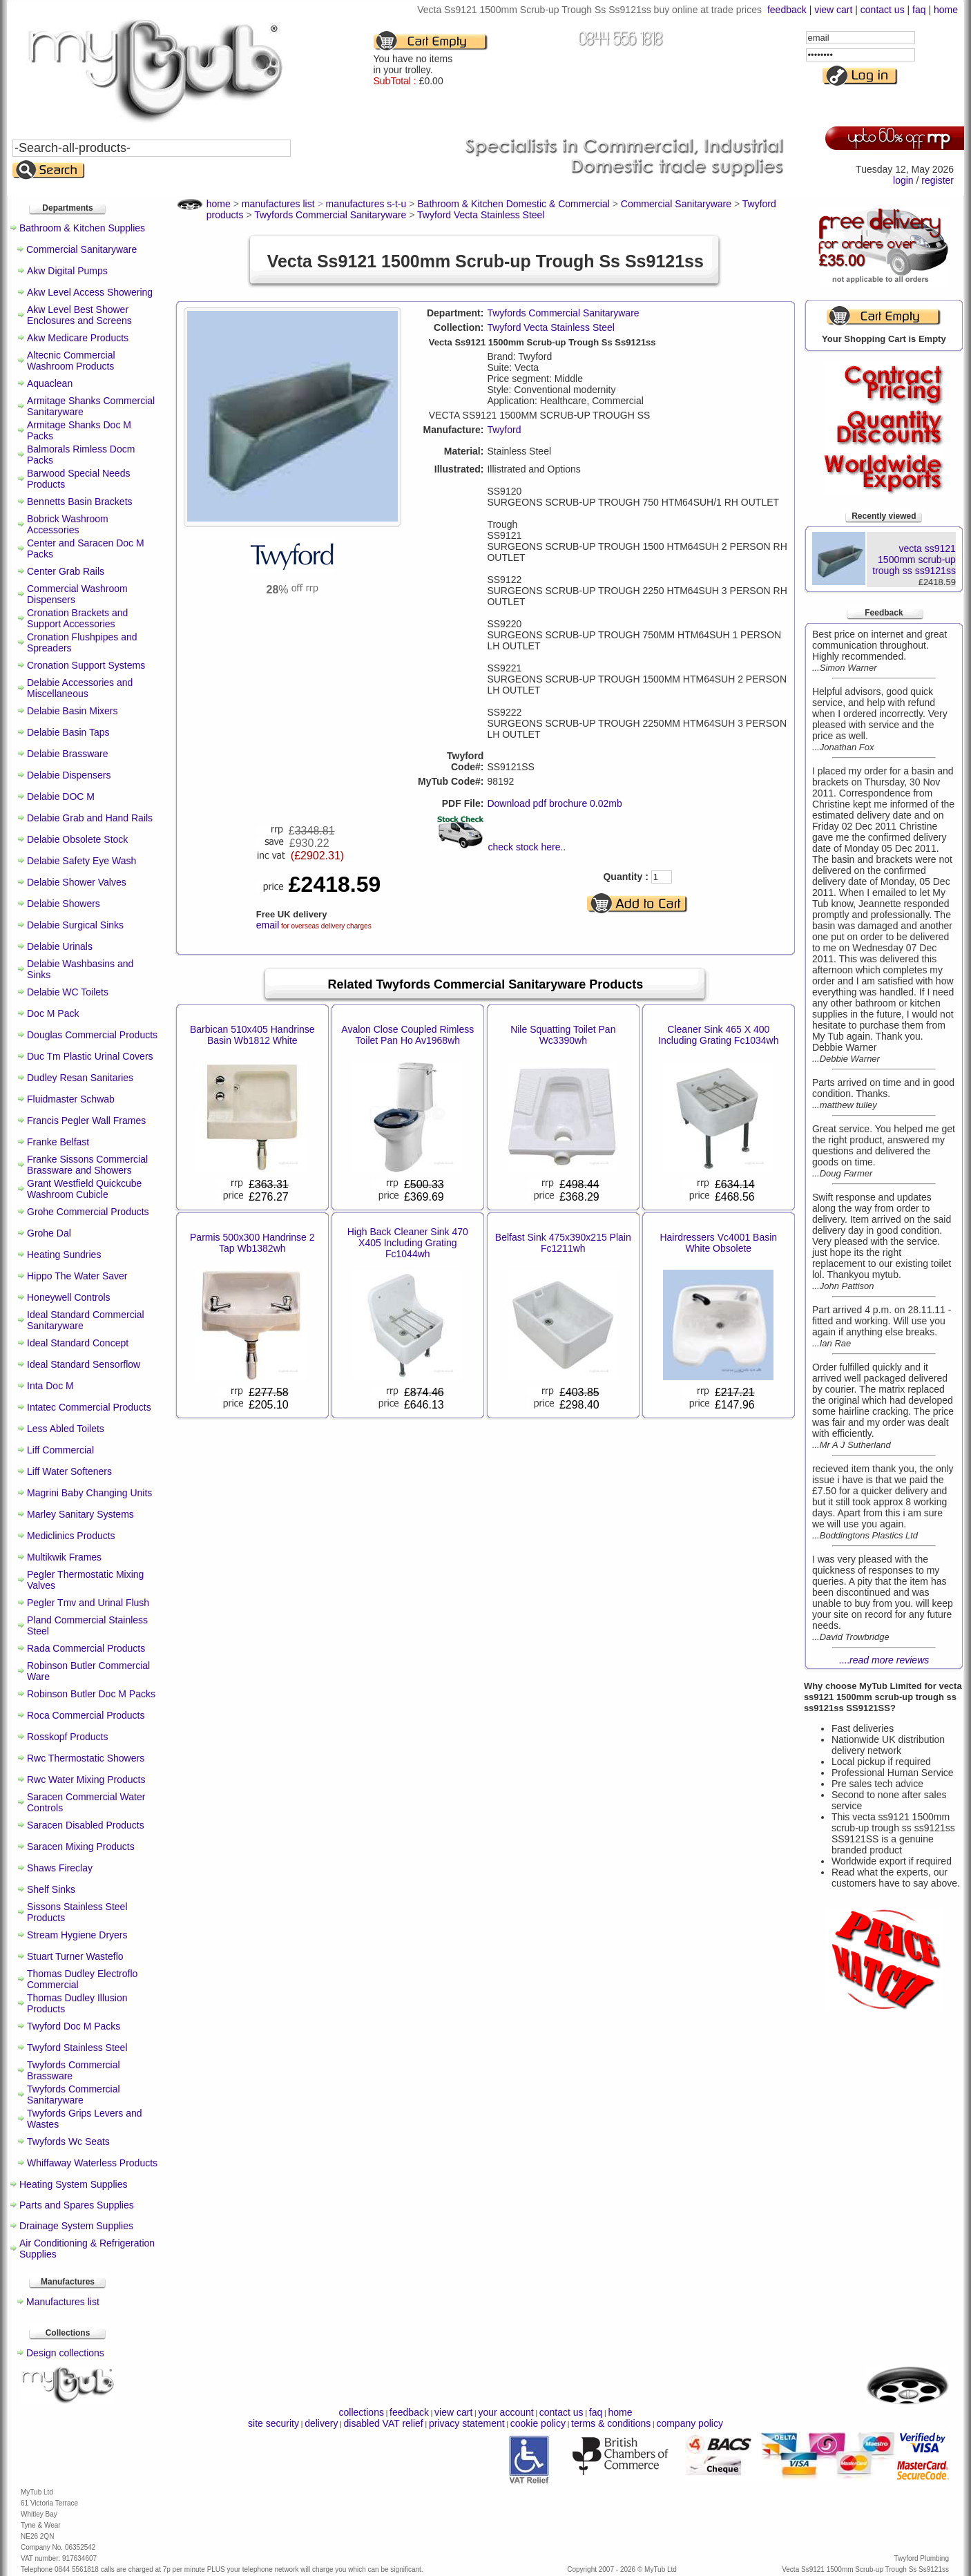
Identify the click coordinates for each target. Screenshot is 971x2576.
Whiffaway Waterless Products (92, 2162)
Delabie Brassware (67, 753)
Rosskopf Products (67, 1736)
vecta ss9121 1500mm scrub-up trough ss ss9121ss (914, 559)
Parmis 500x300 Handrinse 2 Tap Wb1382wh (252, 1243)
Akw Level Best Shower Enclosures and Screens (79, 315)
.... (884, 1660)
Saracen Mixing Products (81, 1846)
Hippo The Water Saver (77, 1275)
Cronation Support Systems (86, 665)
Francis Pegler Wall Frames (86, 1120)
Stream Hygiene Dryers (77, 1934)
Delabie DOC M (61, 796)
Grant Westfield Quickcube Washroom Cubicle (84, 1189)
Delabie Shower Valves (76, 882)
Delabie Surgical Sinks (75, 925)
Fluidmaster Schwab (71, 1099)
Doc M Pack (53, 1013)
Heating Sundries (64, 1254)
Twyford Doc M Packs (73, 2026)
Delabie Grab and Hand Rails (90, 817)
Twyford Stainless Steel (77, 2047)
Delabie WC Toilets (67, 992)
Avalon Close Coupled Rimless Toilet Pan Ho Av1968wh (407, 1035)
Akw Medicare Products (77, 337)
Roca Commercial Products (85, 1715)
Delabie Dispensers (68, 775)
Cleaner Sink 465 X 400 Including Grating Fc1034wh (718, 1035)
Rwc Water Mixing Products (86, 1779)
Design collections (65, 2352)
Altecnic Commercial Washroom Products (71, 361)
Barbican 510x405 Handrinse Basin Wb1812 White (252, 1035)
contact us (883, 9)
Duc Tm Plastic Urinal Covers (90, 1056)
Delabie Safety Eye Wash (81, 860)
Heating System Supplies (73, 2184)
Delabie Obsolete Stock (77, 839)
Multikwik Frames (64, 1557)
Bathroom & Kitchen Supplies (82, 227)
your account (505, 2412)
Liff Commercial (60, 1450)
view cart (833, 9)
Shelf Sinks (51, 1889)
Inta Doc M (50, 1385)
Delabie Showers (63, 903)
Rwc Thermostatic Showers (85, 1758)
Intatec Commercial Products (89, 1407)
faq (918, 9)
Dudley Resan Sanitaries (80, 1077)
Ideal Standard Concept (77, 1342)
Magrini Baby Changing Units (89, 1492)
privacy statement (467, 2423)
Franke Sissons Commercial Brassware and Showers (87, 1165)
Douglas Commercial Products (92, 1034)
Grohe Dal (49, 1233)
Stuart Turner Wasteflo (75, 1956)
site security (273, 2423)
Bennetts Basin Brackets (80, 501)
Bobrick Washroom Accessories (67, 524)
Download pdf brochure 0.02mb (554, 803)
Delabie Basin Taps (68, 732)
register (937, 180)
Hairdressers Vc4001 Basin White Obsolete (718, 1243)
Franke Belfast (58, 1141)
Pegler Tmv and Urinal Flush (88, 1602)
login (903, 180)
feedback (787, 9)
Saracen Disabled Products (85, 1825)
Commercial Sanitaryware (81, 249)
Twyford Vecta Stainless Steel (550, 327)
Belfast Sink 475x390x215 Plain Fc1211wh (563, 1243)
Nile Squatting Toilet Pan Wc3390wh (562, 1035)
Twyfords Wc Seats (68, 2141)
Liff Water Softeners (69, 1471)
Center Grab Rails (65, 571)
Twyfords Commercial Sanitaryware (73, 2094)
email (267, 925)
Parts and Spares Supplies (76, 2205)
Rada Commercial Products (86, 1648)
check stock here (524, 846)
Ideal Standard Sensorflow (83, 1364)
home (946, 9)
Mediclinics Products (71, 1535)
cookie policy (538, 2423)
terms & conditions (611, 2423)
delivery (321, 2423)
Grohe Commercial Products (88, 1211)
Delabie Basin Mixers (72, 710)
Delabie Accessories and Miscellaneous (80, 688)
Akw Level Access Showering (90, 292)
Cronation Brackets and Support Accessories (77, 618)
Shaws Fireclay (60, 1867)
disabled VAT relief (383, 2423)
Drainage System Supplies (76, 2225)
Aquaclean (50, 383)
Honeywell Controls (68, 1297)
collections (361, 2412)
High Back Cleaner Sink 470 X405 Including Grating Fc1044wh (407, 1242)
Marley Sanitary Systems (80, 1514)
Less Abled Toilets (65, 1428)
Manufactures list (62, 2301)
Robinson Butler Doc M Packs (91, 1693)
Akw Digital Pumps (67, 270)
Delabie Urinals (60, 946)
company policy (689, 2423)
